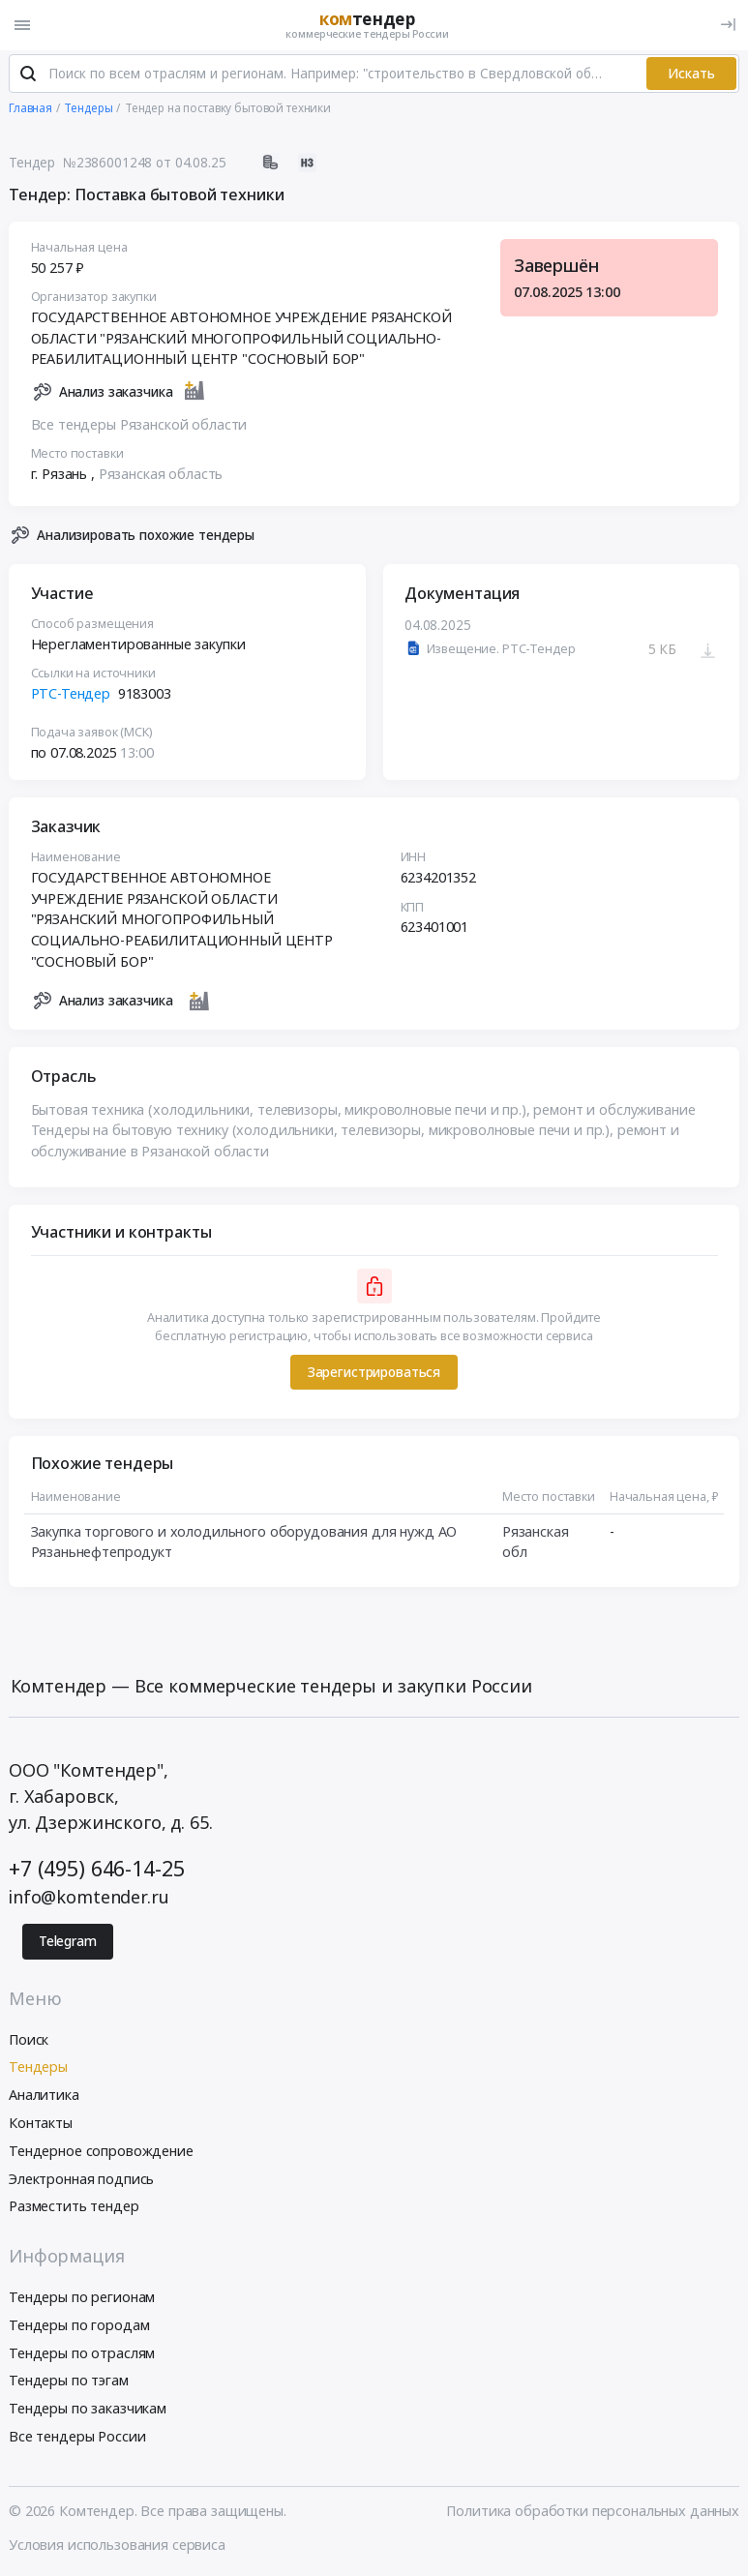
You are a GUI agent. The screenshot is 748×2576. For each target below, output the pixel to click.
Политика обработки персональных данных (592, 2512)
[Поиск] (28, 76)
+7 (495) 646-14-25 (96, 1870)
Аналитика (44, 2096)
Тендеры (38, 2069)
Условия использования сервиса (117, 2546)
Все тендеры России (77, 2438)
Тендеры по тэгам (69, 2383)
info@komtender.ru (89, 1898)
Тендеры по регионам (82, 2299)
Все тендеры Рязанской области (139, 426)
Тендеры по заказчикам (87, 2410)
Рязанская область (161, 475)
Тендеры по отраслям (82, 2355)
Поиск (28, 2041)
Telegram (68, 1943)
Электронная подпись (81, 2181)
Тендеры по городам (79, 2327)
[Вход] (728, 25)
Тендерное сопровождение (101, 2152)
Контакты (41, 2124)
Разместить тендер (74, 2209)
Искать (691, 75)
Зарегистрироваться (374, 1374)
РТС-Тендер (71, 695)
